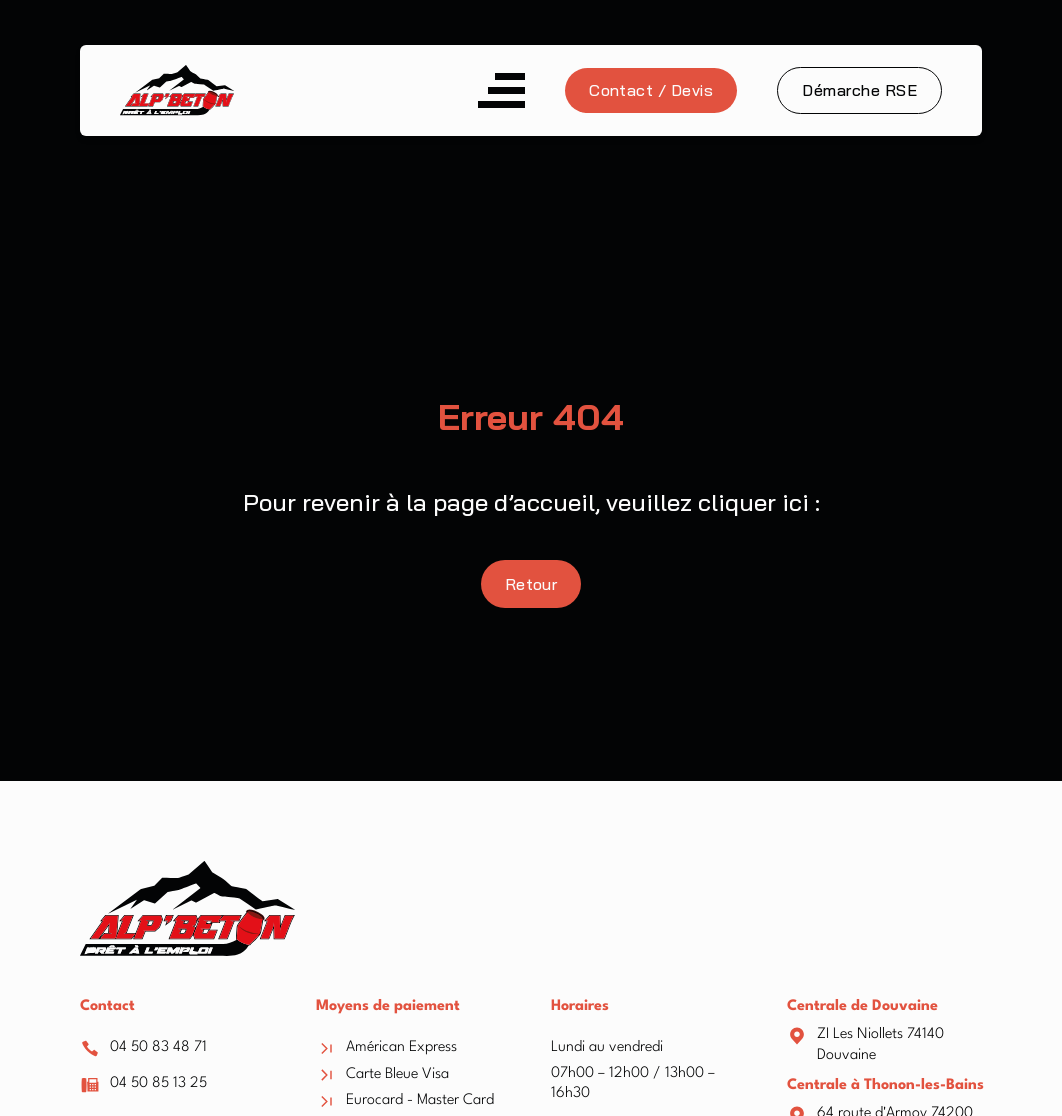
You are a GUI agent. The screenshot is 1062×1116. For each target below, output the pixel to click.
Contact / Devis (651, 90)
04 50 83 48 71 (158, 1047)
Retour (531, 584)
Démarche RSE (859, 90)
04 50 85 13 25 (158, 1083)
